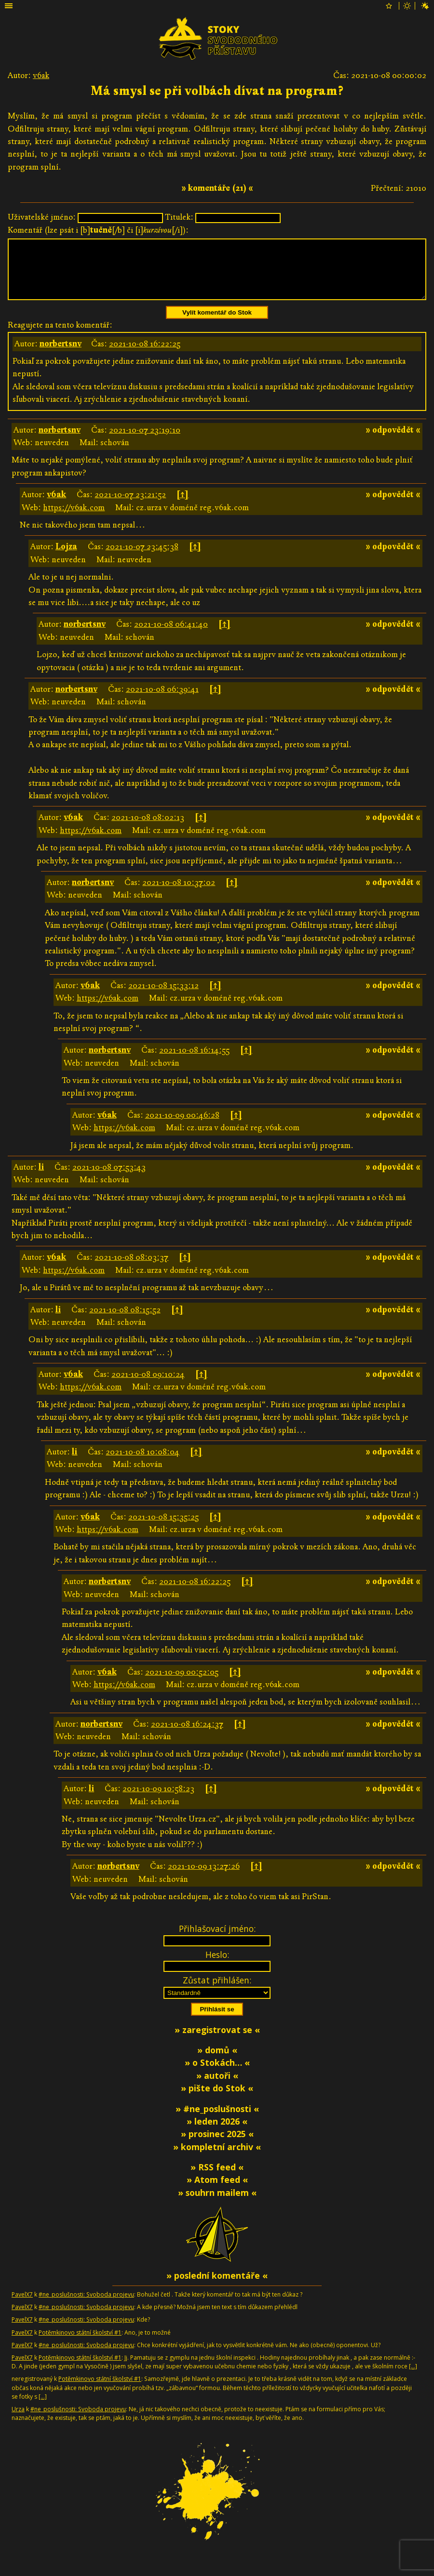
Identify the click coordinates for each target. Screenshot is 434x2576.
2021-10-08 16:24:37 (187, 1736)
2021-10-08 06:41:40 (171, 636)
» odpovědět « (393, 441)
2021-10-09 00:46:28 (182, 1127)
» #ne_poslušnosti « (217, 2120)
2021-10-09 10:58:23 (158, 1800)
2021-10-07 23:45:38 (142, 558)
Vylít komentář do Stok (217, 324)
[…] (413, 2378)
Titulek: (179, 217)
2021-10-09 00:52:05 (181, 1683)
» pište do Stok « (217, 2099)
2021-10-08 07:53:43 (109, 1179)
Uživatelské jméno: (42, 217)
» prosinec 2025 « (217, 2145)
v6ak (41, 75)
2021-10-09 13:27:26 (204, 1878)
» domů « (217, 2061)
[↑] (182, 506)
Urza (18, 2421)
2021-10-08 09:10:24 (148, 1386)
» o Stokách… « (217, 2074)
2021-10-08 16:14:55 (194, 1062)
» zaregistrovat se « (217, 2041)
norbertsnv (60, 355)
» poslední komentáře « (217, 2287)
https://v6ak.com (74, 519)
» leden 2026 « (217, 2133)
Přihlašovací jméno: (217, 1940)
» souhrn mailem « (217, 2204)
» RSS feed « (217, 2178)
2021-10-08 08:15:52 (125, 1321)
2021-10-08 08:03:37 (131, 1269)
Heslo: (217, 1966)
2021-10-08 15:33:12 (163, 997)
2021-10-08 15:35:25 (163, 1528)
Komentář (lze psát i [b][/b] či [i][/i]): (98, 230)
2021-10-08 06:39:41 (162, 701)
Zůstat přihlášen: (217, 1991)
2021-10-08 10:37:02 (178, 894)
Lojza (66, 558)
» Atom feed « (217, 2191)
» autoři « (217, 2087)
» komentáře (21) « (217, 188)
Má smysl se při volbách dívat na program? (217, 91)
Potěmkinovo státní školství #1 (80, 2344)
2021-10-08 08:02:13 (147, 829)
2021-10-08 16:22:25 (144, 355)
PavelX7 (22, 2306)
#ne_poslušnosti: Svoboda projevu (86, 2306)
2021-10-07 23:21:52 (130, 506)
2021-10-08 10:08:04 (142, 1463)
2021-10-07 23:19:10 (144, 441)
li (41, 1179)
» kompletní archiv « (217, 2158)
